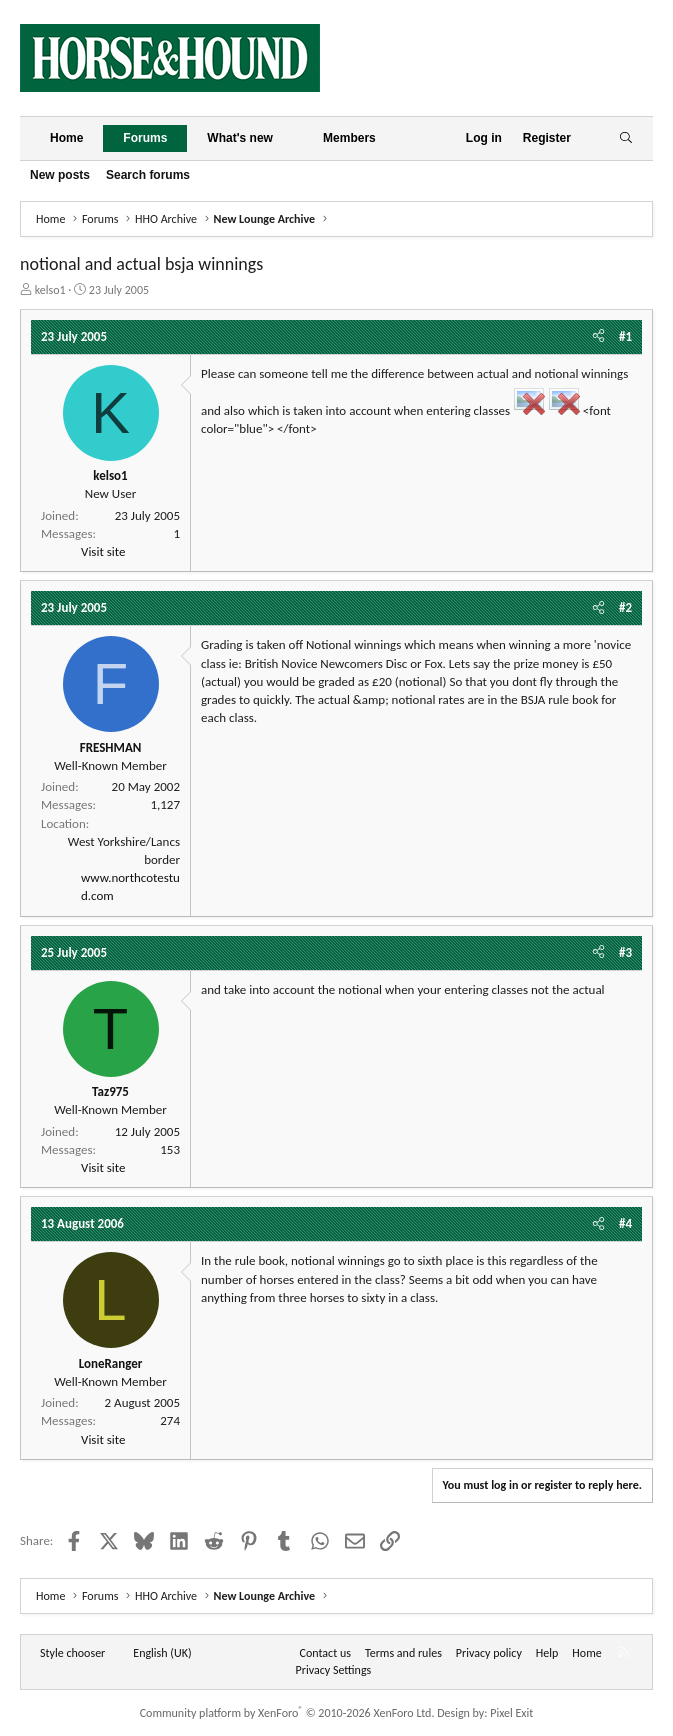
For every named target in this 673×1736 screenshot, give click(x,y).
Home (66, 138)
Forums (145, 138)
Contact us (325, 1653)
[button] (289, 138)
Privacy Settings (334, 1670)
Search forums (148, 175)
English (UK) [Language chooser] (162, 1653)
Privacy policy (489, 1653)
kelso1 (50, 290)
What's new (240, 138)
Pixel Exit (511, 1713)
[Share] (598, 337)
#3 (625, 952)
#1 (625, 336)
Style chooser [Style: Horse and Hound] (72, 1653)
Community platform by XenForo (287, 1713)
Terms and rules (403, 1653)
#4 (625, 1223)
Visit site (103, 551)
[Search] (625, 138)
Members (349, 138)
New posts (60, 175)
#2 (625, 607)
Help (547, 1653)
